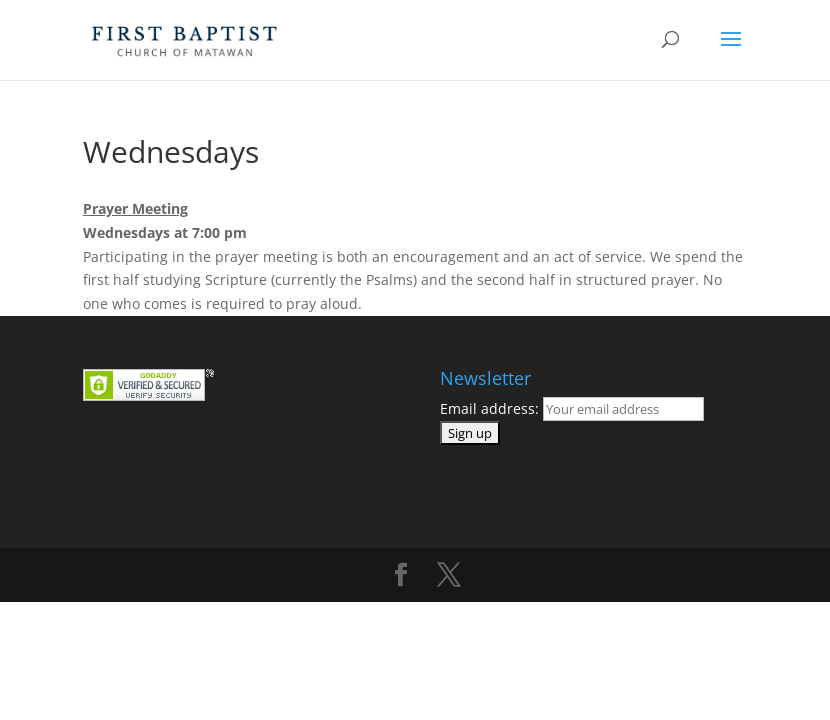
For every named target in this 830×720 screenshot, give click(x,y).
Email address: (572, 408)
